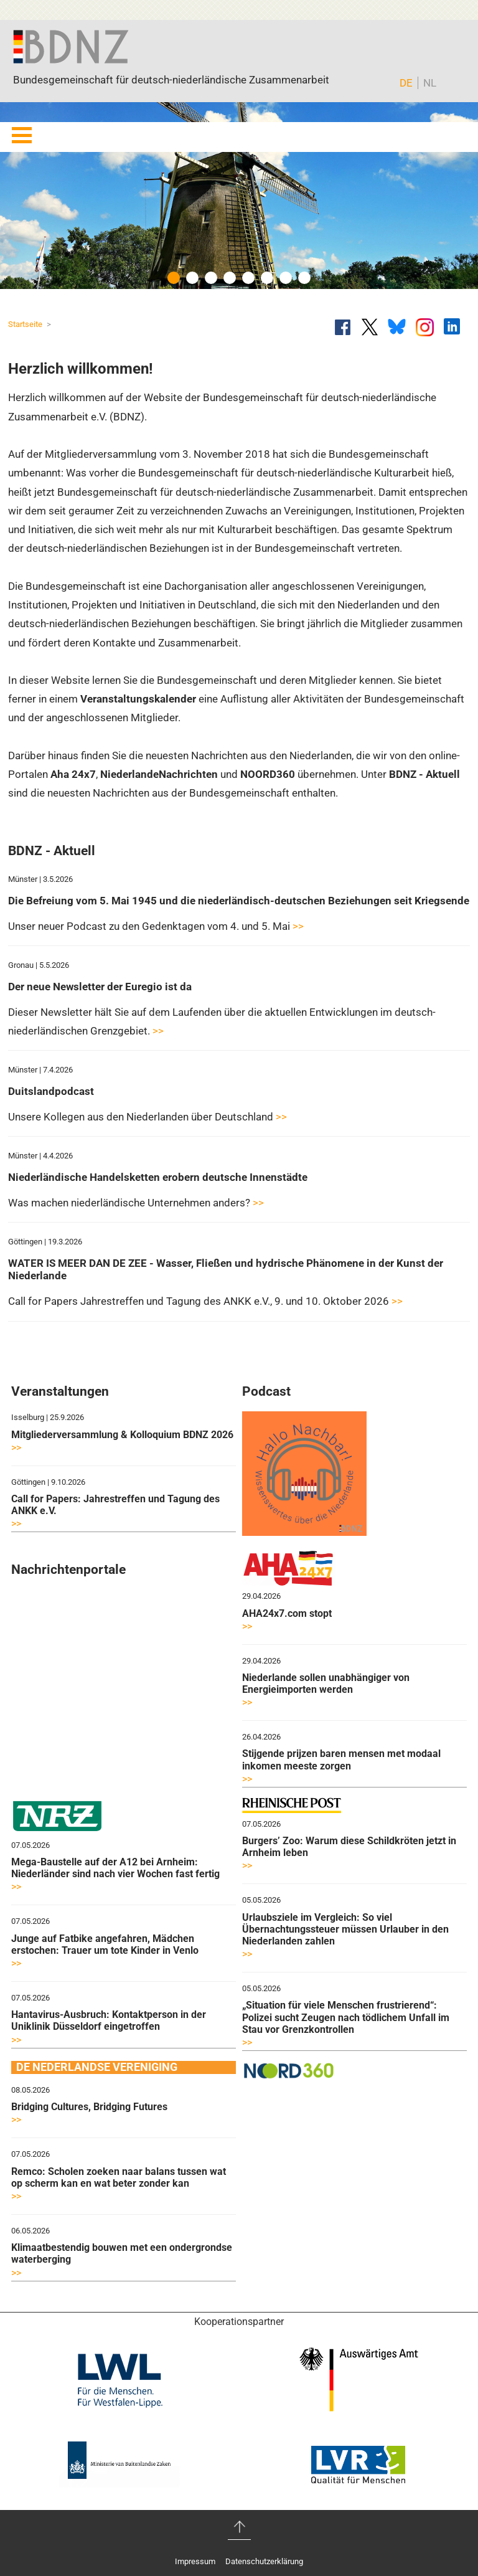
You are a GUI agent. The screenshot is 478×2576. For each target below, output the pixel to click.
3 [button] (211, 278)
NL (429, 83)
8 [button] (304, 278)
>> (298, 926)
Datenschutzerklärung (264, 2561)
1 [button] (173, 278)
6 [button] (267, 278)
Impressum (195, 2561)
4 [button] (229, 278)
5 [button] (248, 278)
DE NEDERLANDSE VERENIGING (96, 2067)
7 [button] (285, 278)
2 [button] (192, 278)
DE (406, 83)
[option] (239, 195)
